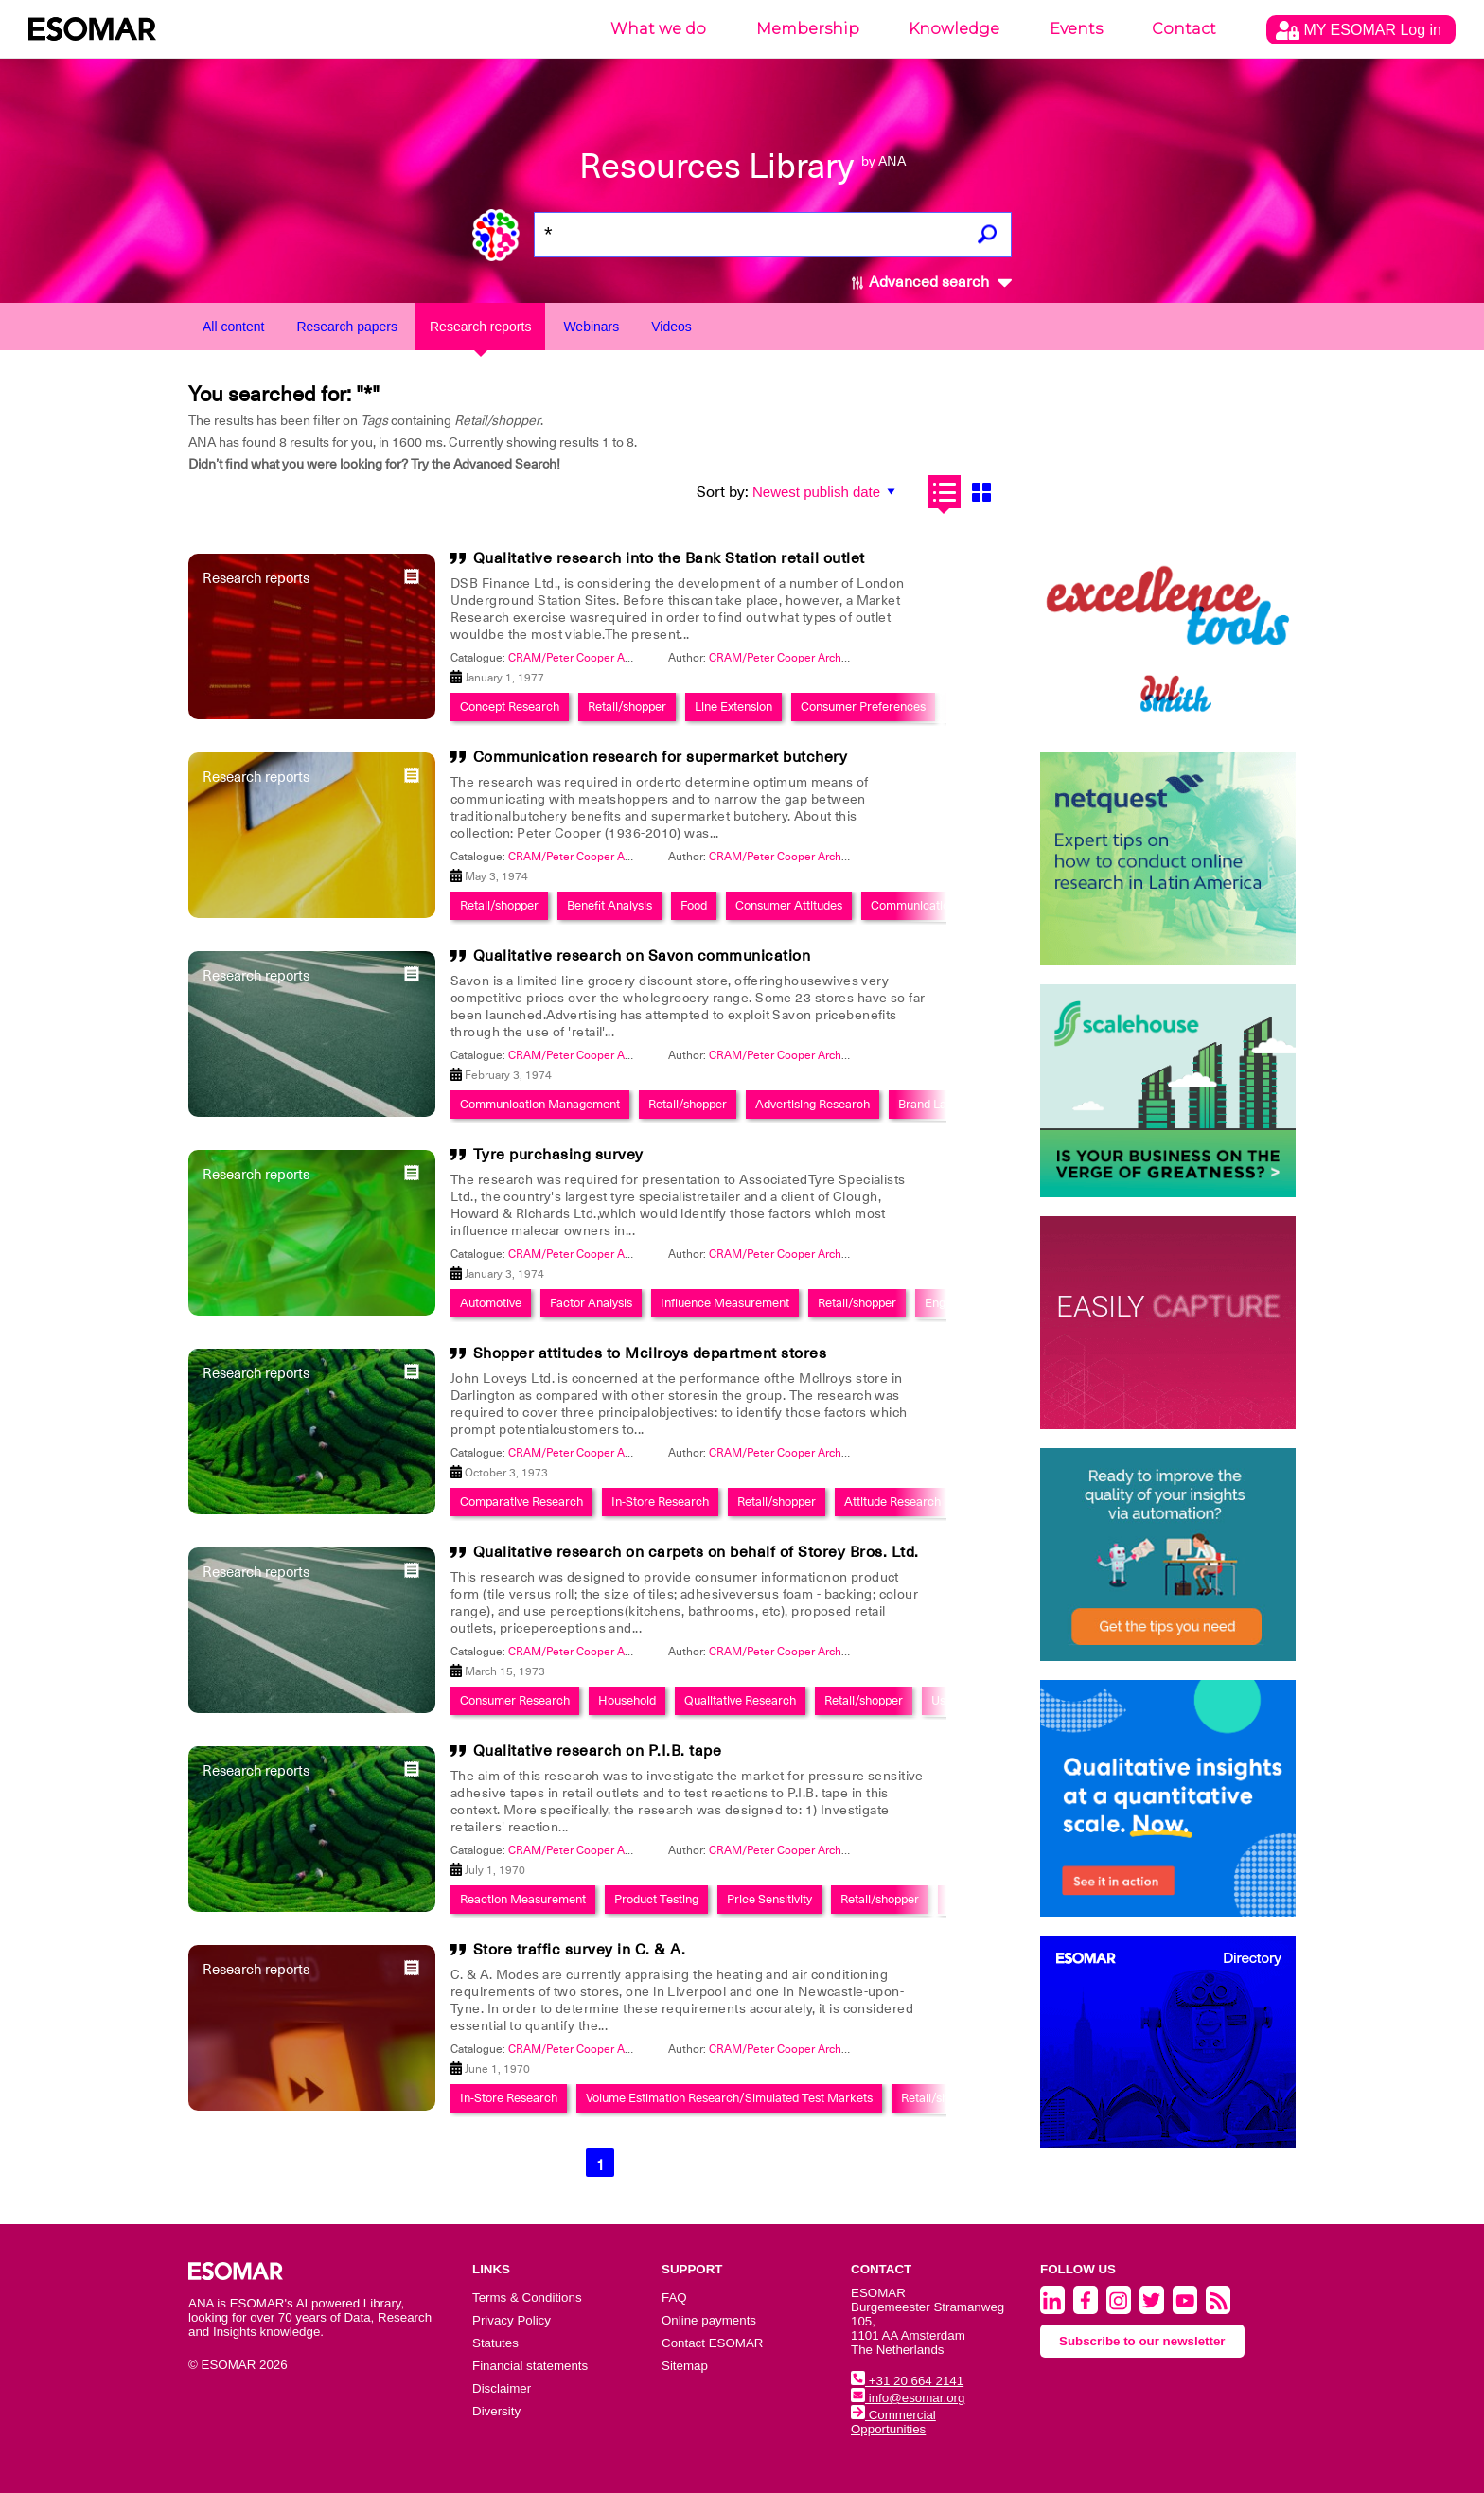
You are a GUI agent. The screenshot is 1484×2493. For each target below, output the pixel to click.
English (944, 1303)
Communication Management (540, 1104)
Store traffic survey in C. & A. (579, 1949)
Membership (807, 29)
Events (1076, 29)
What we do (658, 29)
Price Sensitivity (769, 1899)
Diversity (496, 2411)
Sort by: (723, 492)
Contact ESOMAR (712, 2343)
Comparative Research (521, 1502)
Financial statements (530, 2366)
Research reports (480, 326)
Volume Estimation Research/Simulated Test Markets (729, 2098)
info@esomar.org (907, 2398)
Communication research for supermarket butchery (660, 757)
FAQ (674, 2297)
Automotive (490, 1303)
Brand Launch (935, 1104)
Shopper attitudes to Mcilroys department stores (650, 1353)
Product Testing (656, 1899)
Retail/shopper (627, 706)
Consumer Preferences (863, 706)
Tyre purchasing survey (558, 1154)
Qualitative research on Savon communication (642, 955)
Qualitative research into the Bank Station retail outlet (669, 558)
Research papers (347, 326)
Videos (671, 326)
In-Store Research (660, 1502)
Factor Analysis (591, 1303)
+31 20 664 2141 (907, 2381)
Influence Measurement (725, 1303)
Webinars (591, 326)
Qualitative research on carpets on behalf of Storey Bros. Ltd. (696, 1552)
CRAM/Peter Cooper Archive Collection (609, 657)
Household (627, 1700)
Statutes (495, 2343)
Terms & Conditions (527, 2297)
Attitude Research (892, 1502)
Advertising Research (812, 1104)
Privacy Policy (511, 2320)
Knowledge (954, 29)
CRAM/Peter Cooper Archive (783, 657)
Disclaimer (501, 2388)
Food (693, 905)
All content (233, 326)
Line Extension (733, 706)
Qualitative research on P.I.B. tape (597, 1751)
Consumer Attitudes (788, 905)
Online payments (709, 2320)
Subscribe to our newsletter (1142, 2341)
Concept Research (509, 706)
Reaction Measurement (523, 1899)
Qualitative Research (740, 1700)
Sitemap (685, 2366)
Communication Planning (938, 905)
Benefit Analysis (609, 905)
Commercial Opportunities (893, 2422)
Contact (1184, 29)
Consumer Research (515, 1700)
